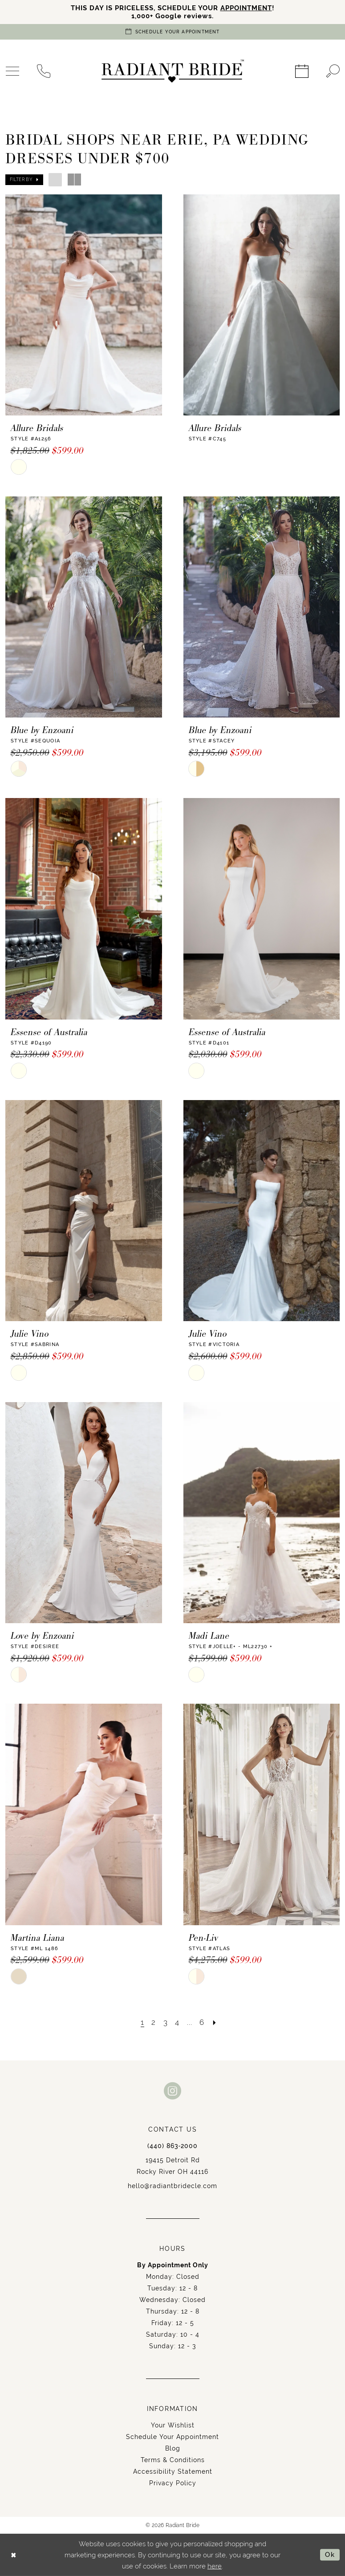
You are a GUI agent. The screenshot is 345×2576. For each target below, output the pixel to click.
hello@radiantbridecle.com (172, 2185)
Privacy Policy (172, 2483)
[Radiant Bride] (172, 71)
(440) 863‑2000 (172, 2145)
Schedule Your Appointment (172, 2436)
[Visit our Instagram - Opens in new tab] (173, 2090)
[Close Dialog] (13, 2555)
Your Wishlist (173, 2425)
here (214, 2566)
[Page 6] (202, 2022)
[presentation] (83, 304)
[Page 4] (177, 2022)
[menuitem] (43, 71)
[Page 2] (153, 2022)
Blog (172, 2448)
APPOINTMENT (246, 8)
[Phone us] (43, 71)
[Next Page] (214, 2022)
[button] (24, 179)
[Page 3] (165, 2022)
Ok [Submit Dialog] (330, 2555)
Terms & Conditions (173, 2459)
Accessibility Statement (172, 2471)
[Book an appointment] (173, 32)
